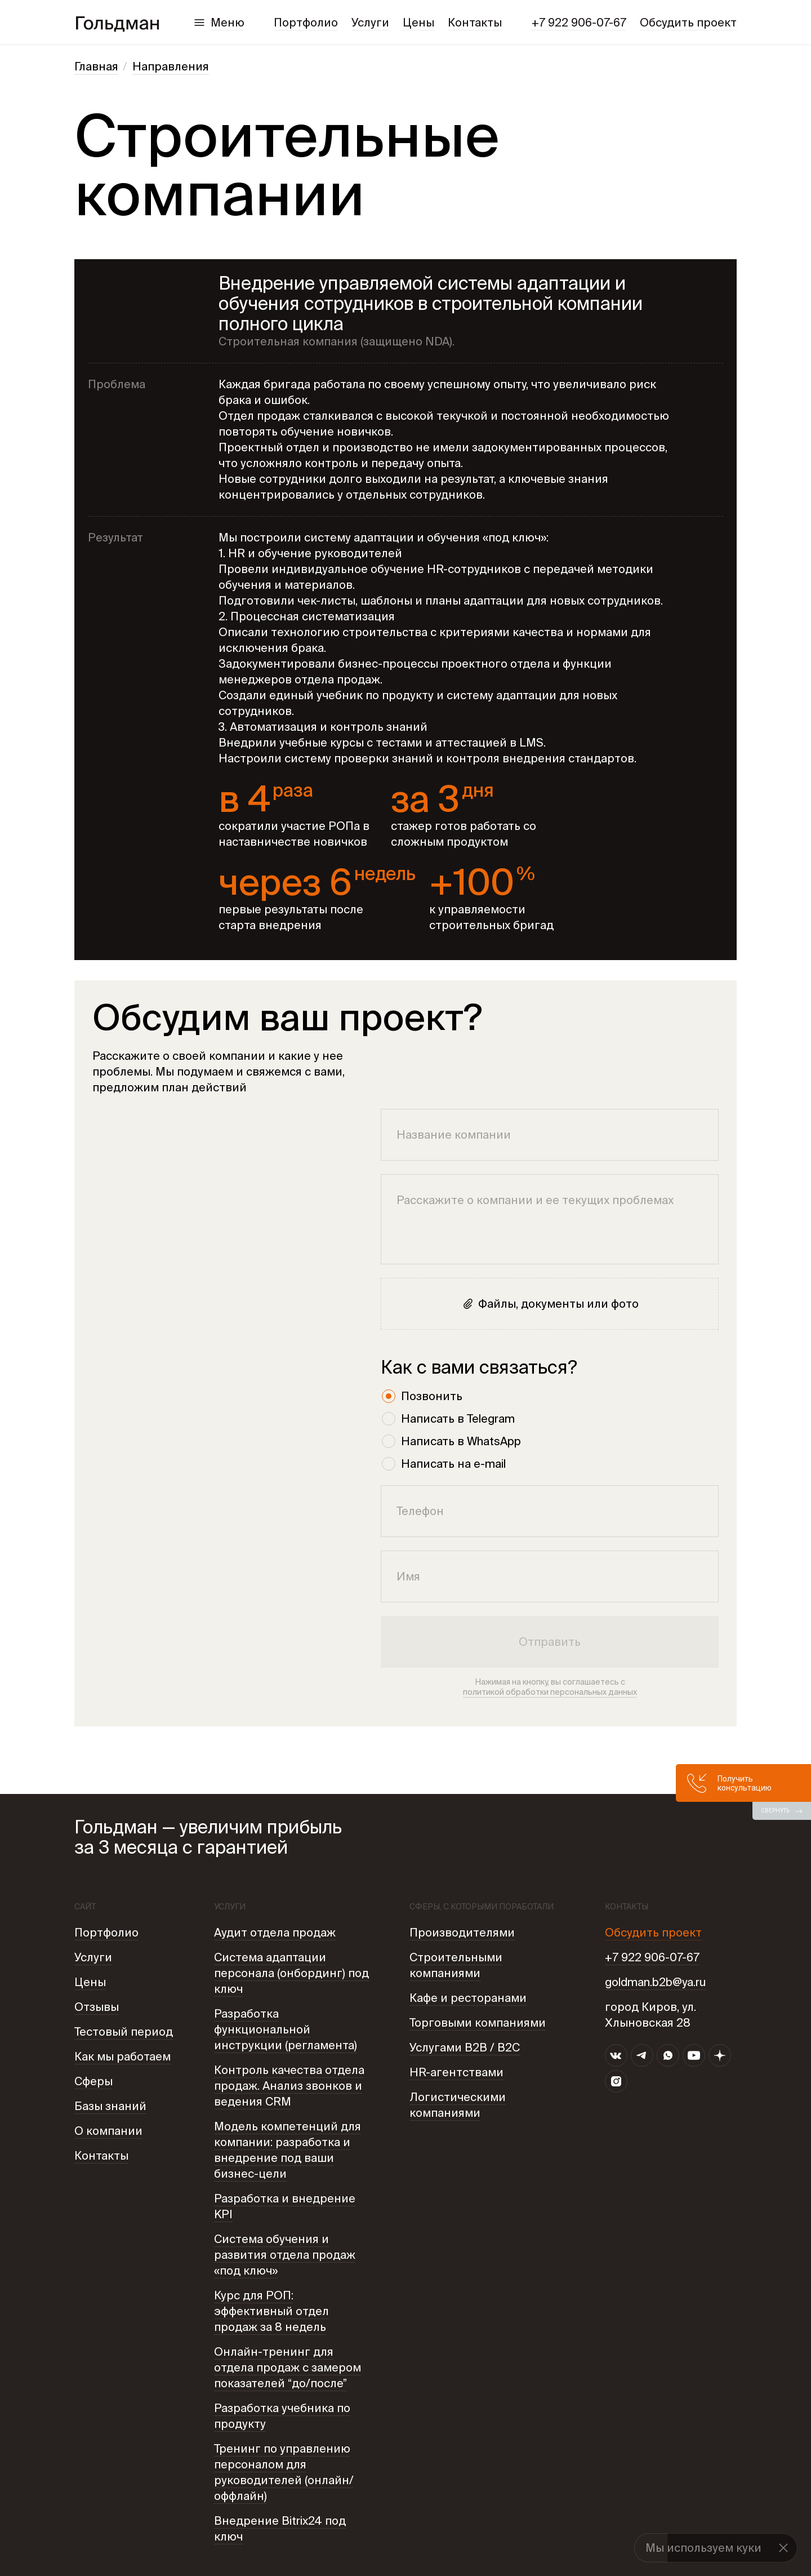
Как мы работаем (122, 2056)
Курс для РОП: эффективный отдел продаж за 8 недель (271, 2311)
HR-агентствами (456, 2072)
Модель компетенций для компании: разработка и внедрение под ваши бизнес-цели (287, 2150)
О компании (108, 2130)
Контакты (475, 22)
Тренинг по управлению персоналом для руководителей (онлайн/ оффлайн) (284, 2472)
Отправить (550, 1641)
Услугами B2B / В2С (464, 2047)
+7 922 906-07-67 (579, 22)
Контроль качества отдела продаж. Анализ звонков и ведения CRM (289, 2085)
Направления (170, 66)
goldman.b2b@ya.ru (655, 1981)
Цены (418, 22)
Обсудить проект (688, 22)
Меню (227, 22)
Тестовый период (123, 2031)
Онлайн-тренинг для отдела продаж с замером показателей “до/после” (287, 2367)
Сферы (93, 2081)
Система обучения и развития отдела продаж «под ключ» (284, 2254)
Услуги (370, 22)
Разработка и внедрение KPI (284, 2206)
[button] (783, 2548)
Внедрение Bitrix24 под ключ (280, 2528)
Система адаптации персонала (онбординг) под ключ (291, 1973)
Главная (96, 66)
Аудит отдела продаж (275, 1932)
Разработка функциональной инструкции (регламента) (285, 2029)
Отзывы (96, 2006)
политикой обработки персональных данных (550, 1691)
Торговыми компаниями (477, 2022)
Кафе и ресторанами (468, 1997)
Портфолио (306, 22)
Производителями (462, 1932)
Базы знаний (110, 2105)
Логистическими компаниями (457, 2104)
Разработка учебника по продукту (282, 2415)
